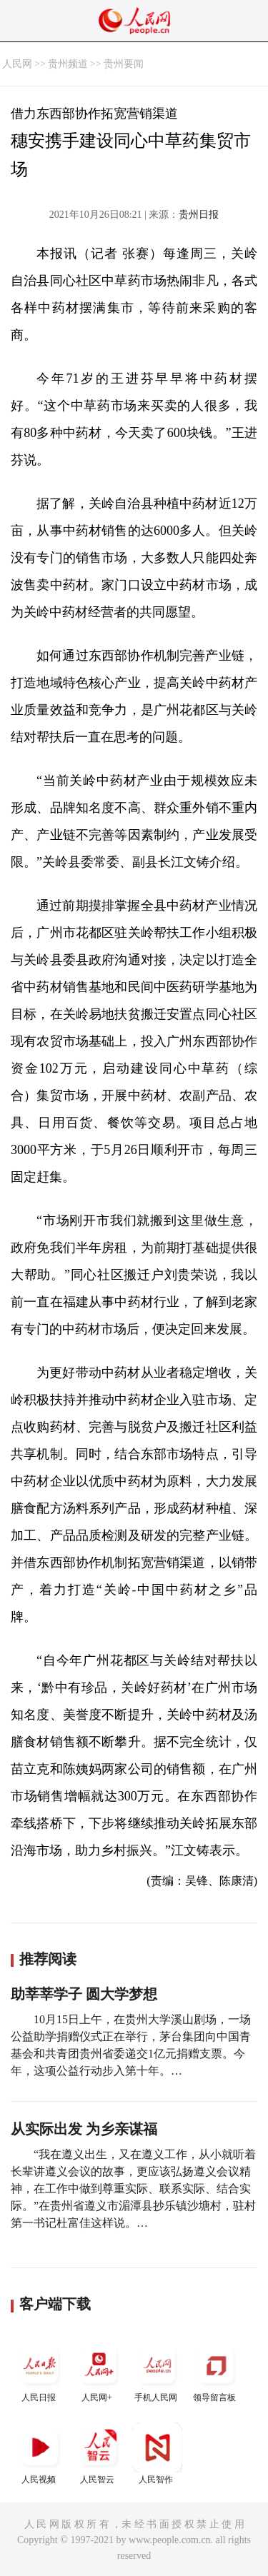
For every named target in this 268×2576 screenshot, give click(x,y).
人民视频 (40, 2453)
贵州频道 (68, 64)
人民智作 (157, 2453)
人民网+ (99, 2371)
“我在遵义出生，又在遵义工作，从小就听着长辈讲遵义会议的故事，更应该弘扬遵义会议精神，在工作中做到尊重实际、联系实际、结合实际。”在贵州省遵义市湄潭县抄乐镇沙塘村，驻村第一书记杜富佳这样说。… (133, 2188)
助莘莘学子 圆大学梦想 (84, 1994)
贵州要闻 (124, 64)
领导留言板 (216, 2371)
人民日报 (40, 2371)
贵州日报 (199, 214)
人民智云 (99, 2453)
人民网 (17, 64)
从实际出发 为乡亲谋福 (84, 2129)
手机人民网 (157, 2371)
